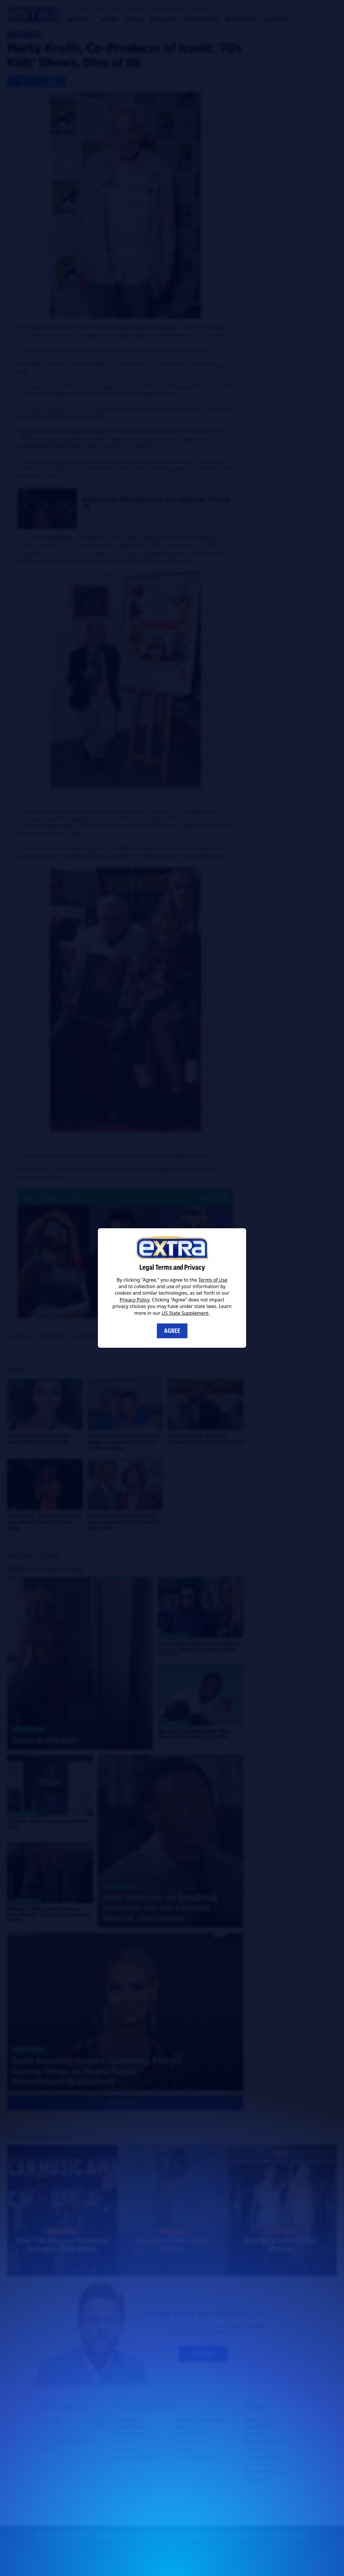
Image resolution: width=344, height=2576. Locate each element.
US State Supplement (185, 1313)
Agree (172, 1330)
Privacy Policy (134, 1299)
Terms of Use (212, 1280)
